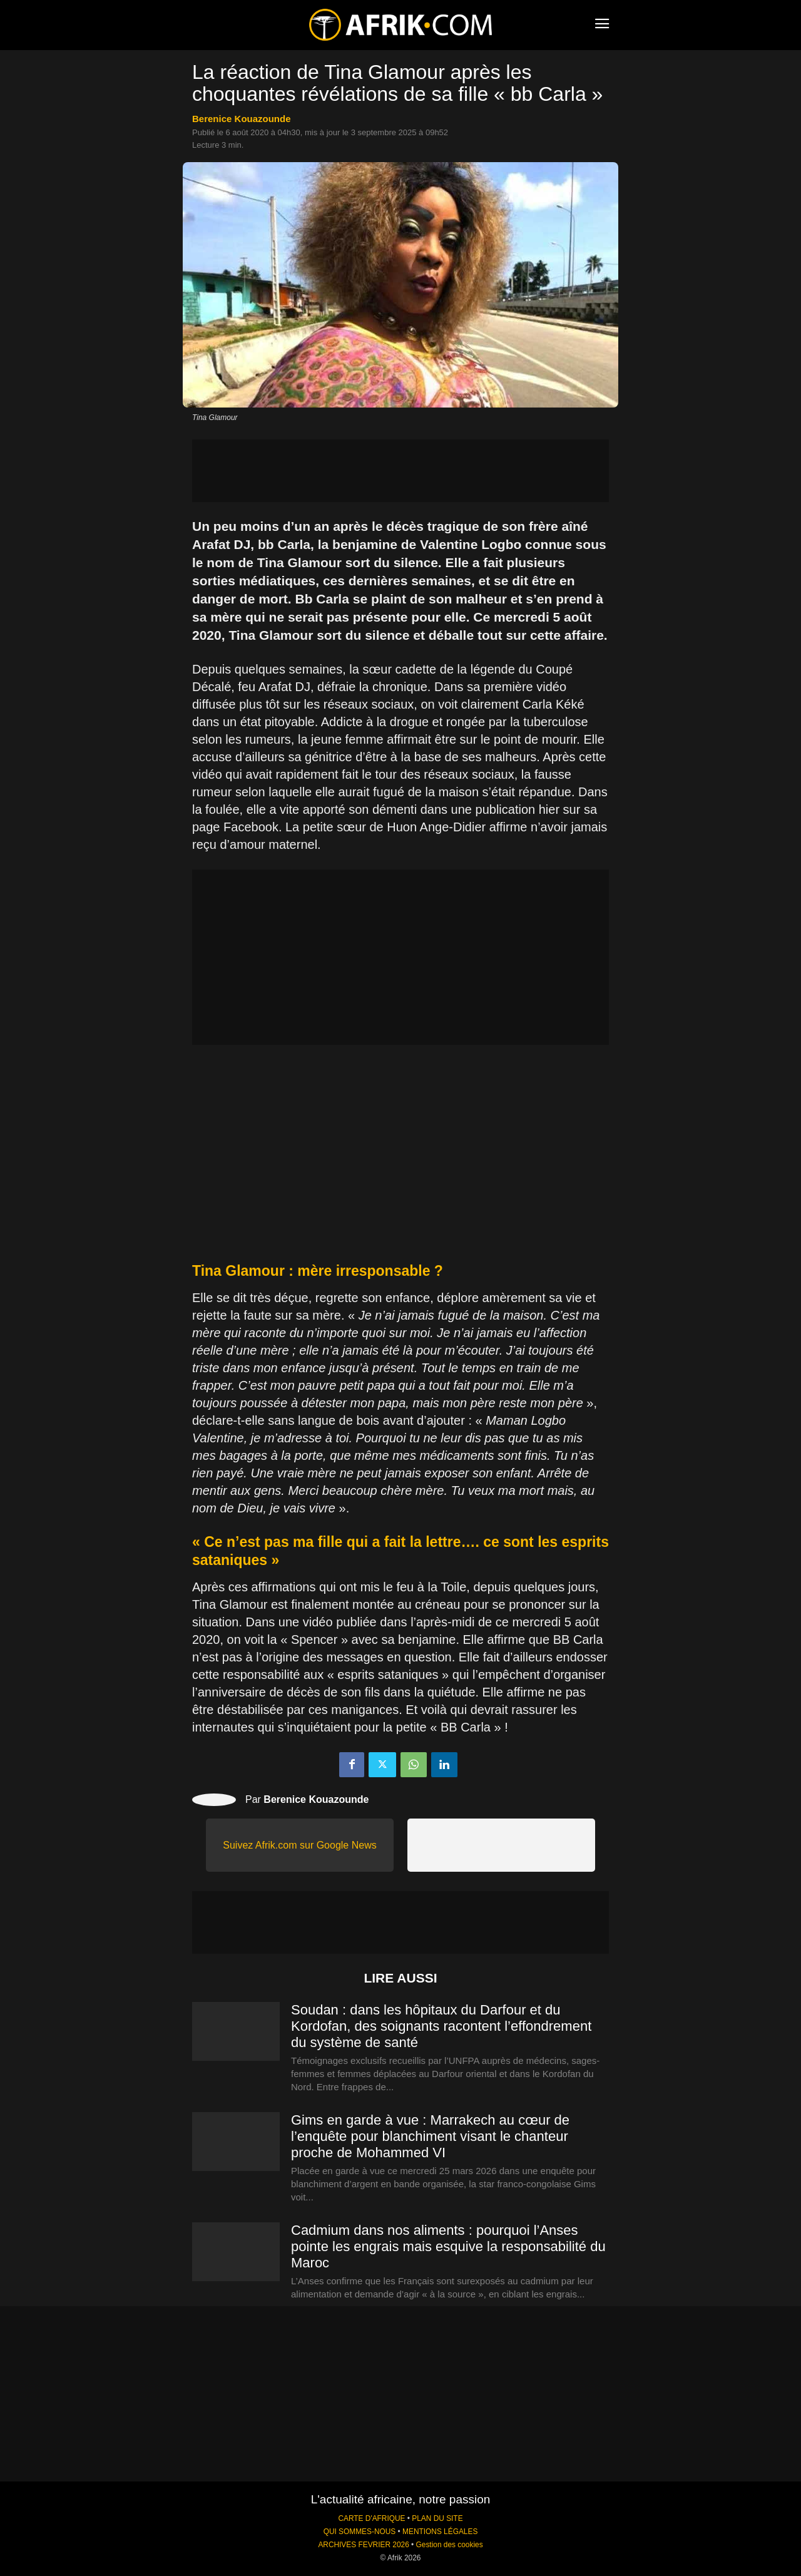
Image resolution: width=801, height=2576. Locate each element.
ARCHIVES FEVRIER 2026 (363, 2544)
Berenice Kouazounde (241, 118)
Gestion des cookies (449, 2544)
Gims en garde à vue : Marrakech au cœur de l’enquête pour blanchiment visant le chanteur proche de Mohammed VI (430, 2136)
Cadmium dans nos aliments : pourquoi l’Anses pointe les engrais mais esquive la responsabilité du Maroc (448, 2246)
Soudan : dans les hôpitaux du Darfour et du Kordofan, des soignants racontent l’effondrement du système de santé (441, 2026)
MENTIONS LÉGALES (439, 2531)
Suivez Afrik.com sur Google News (299, 1845)
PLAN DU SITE (437, 2518)
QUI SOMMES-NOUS (360, 2531)
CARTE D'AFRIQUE (371, 2518)
